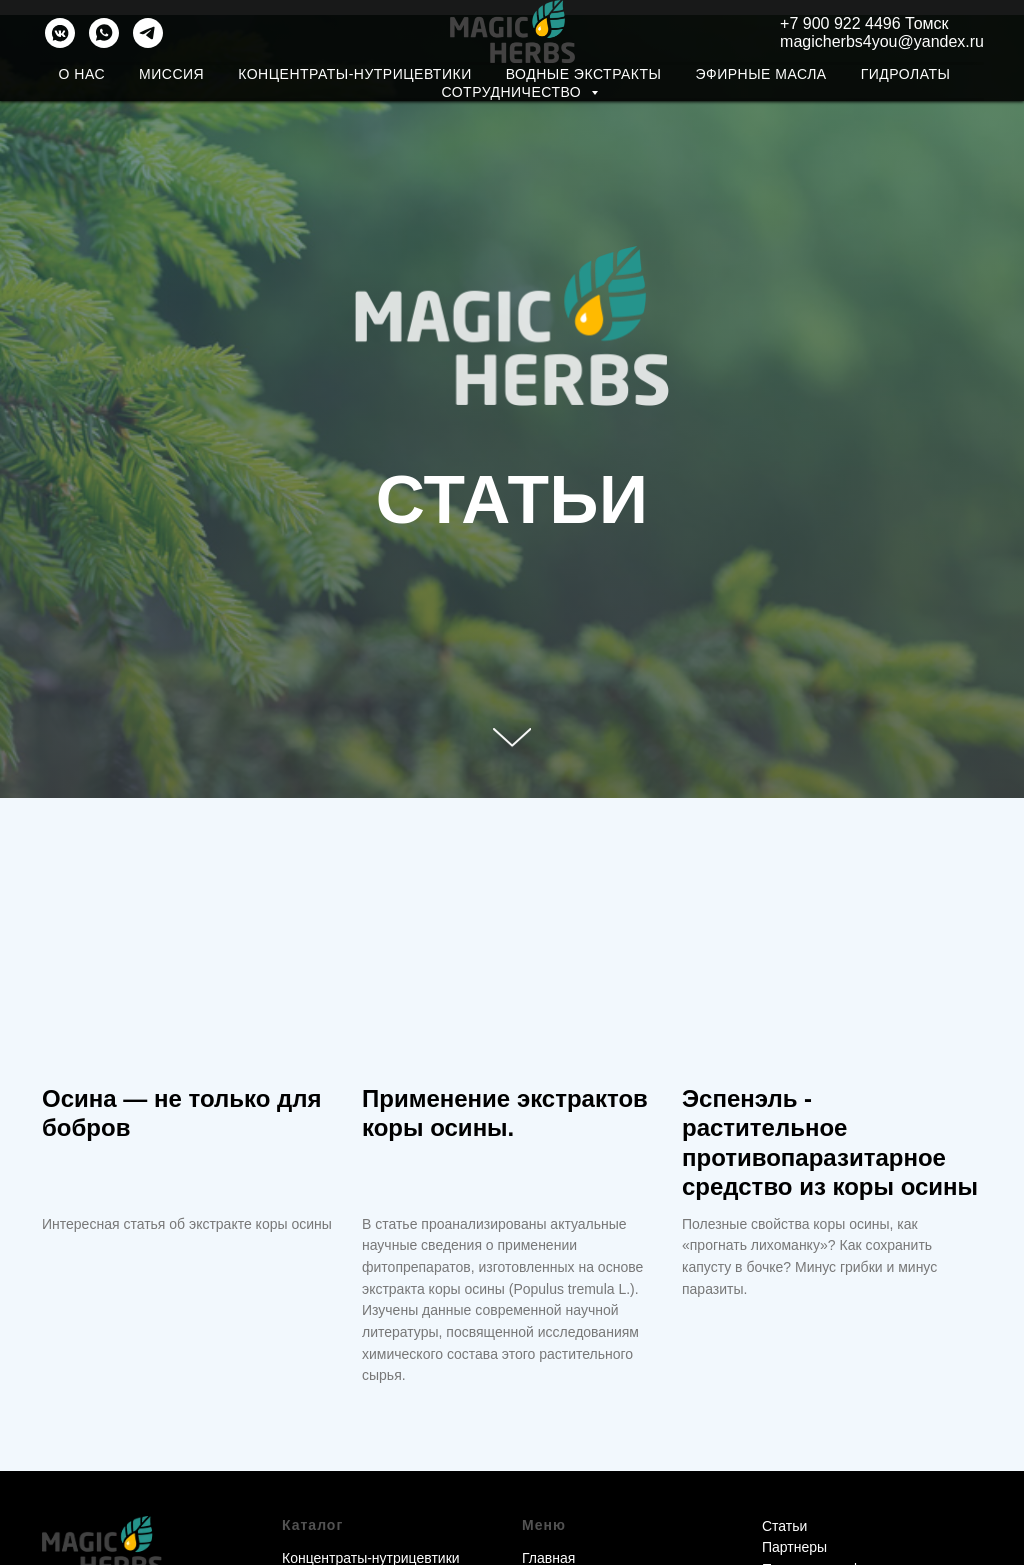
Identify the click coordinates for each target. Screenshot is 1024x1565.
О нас (82, 74)
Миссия (171, 74)
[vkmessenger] (60, 33)
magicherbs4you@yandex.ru (882, 41)
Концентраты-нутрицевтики (355, 74)
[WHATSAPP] (104, 33)
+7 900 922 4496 (842, 23)
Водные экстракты (584, 74)
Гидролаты (906, 74)
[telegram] (148, 33)
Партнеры (794, 1547)
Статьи (784, 1526)
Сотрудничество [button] (513, 92)
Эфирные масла (760, 74)
